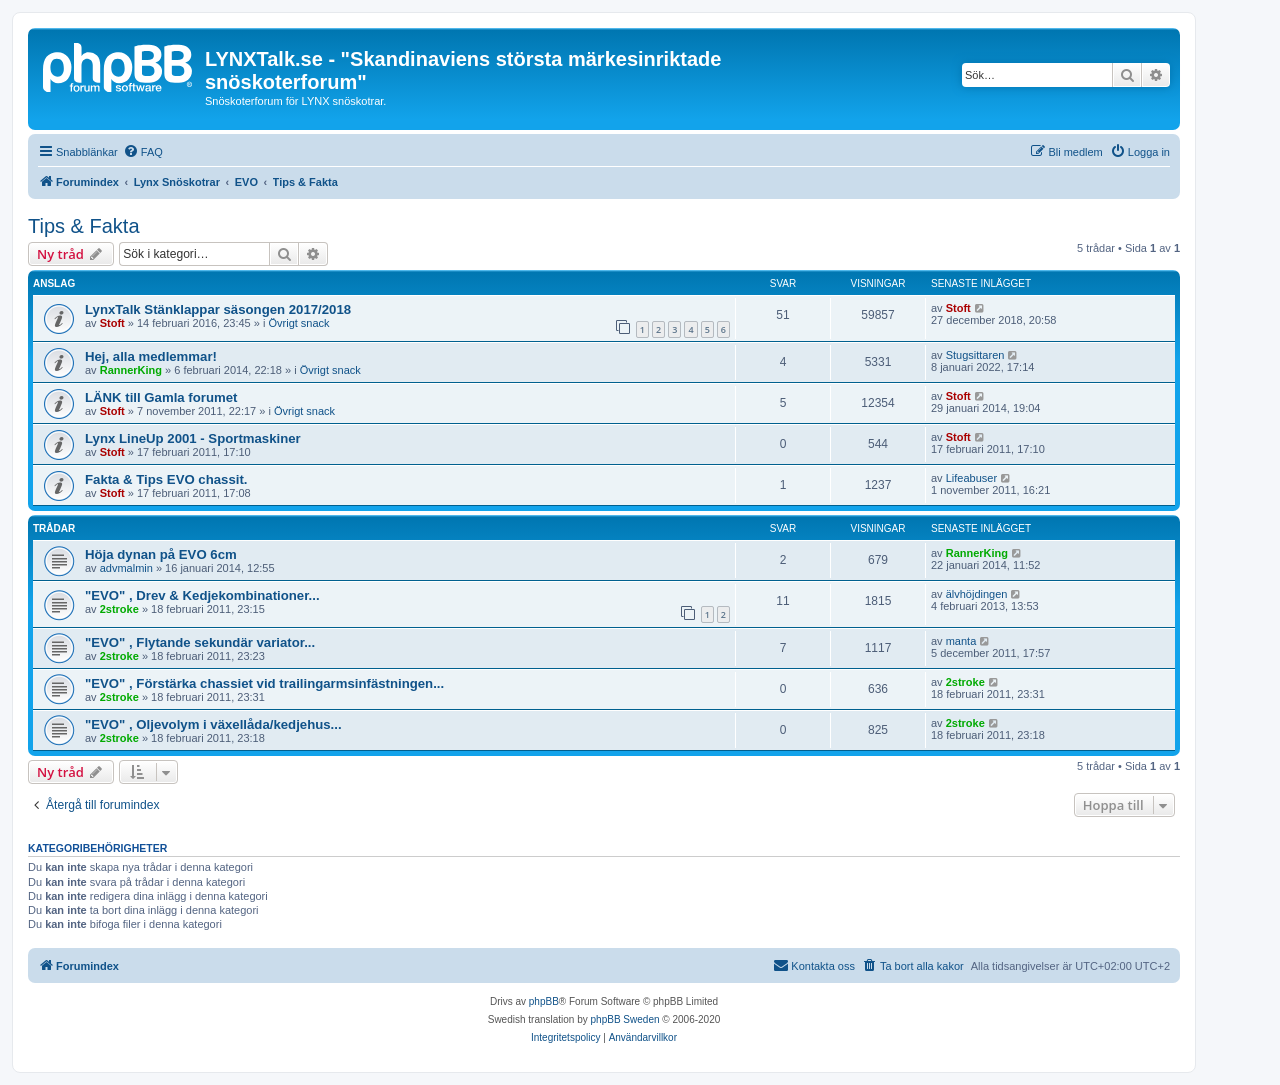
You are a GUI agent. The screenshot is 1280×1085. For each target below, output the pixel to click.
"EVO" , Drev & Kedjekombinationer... (202, 595)
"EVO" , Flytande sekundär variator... (200, 642)
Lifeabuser (971, 478)
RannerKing (131, 370)
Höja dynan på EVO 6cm (161, 554)
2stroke (119, 609)
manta (961, 641)
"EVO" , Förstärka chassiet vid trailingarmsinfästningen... (264, 683)
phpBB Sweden (625, 1019)
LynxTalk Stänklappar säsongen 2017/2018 (218, 309)
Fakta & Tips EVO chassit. (166, 479)
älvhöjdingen (977, 594)
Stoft (112, 323)
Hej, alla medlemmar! (151, 356)
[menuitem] (143, 152)
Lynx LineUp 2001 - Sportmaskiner (193, 438)
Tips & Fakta (84, 226)
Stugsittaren (975, 355)
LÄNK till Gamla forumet (161, 397)
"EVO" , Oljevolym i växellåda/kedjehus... (213, 724)
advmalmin (126, 568)
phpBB (544, 1001)
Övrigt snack (298, 323)
